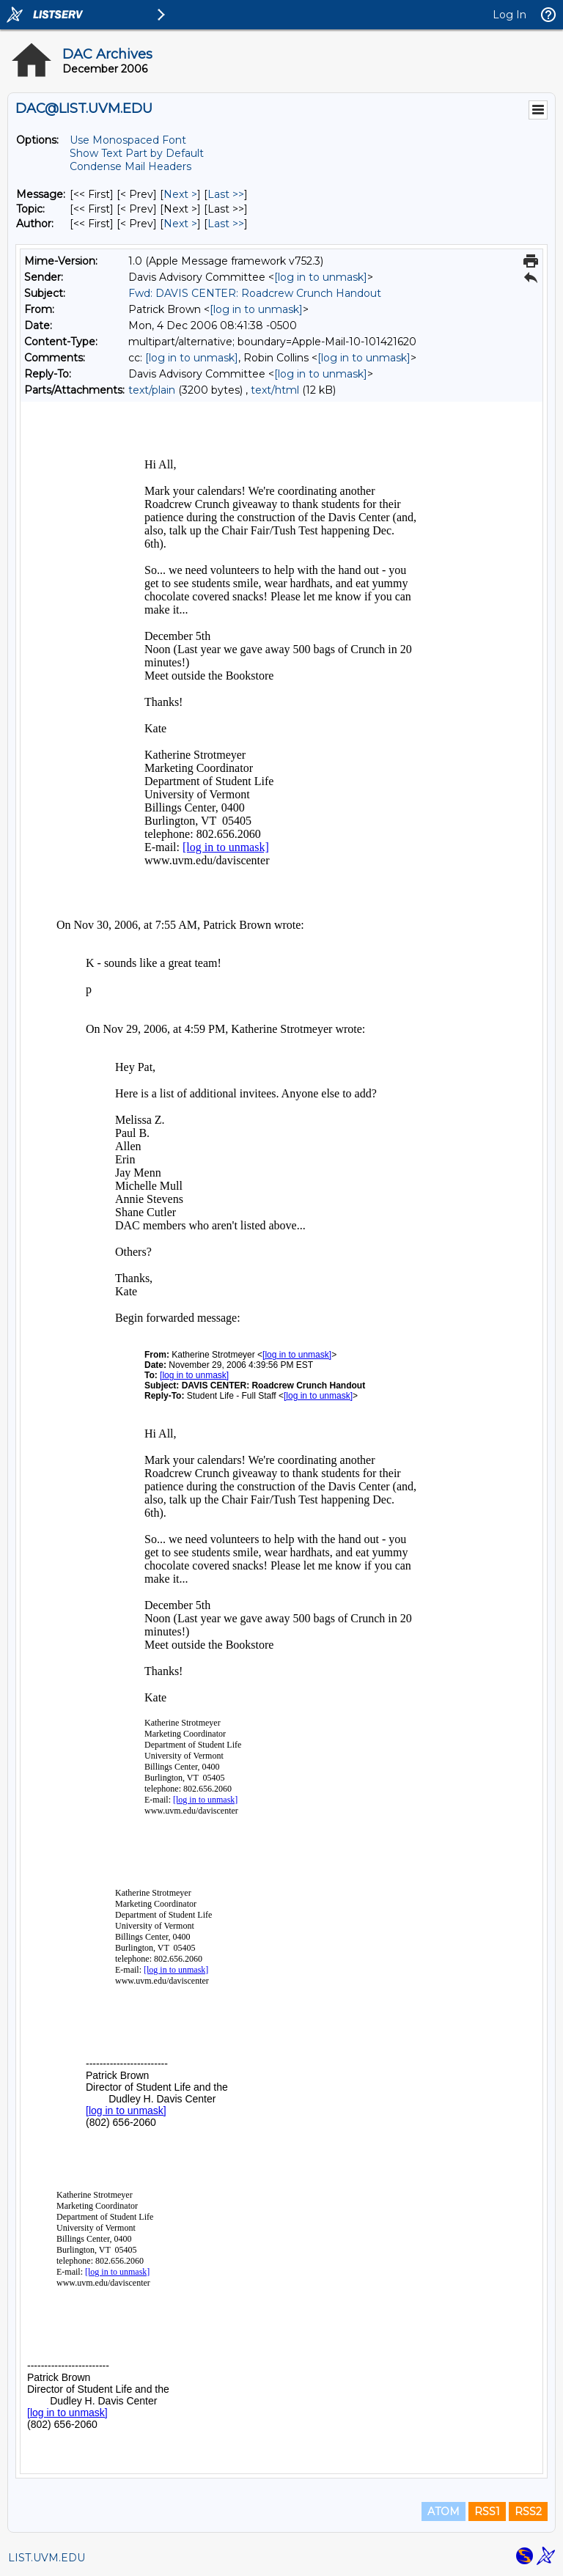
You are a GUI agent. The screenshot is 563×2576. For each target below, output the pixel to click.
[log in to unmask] (320, 277)
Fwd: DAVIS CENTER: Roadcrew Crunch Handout (254, 293)
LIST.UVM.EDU (46, 2557)
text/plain (151, 390)
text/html (275, 390)
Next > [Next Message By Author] (180, 223)
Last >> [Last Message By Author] (225, 223)
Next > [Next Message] (180, 194)
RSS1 (487, 2511)
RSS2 (528, 2511)
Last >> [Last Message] (225, 194)
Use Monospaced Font (128, 140)
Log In (509, 14)
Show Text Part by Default (137, 153)
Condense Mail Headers (130, 166)
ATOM (443, 2511)
